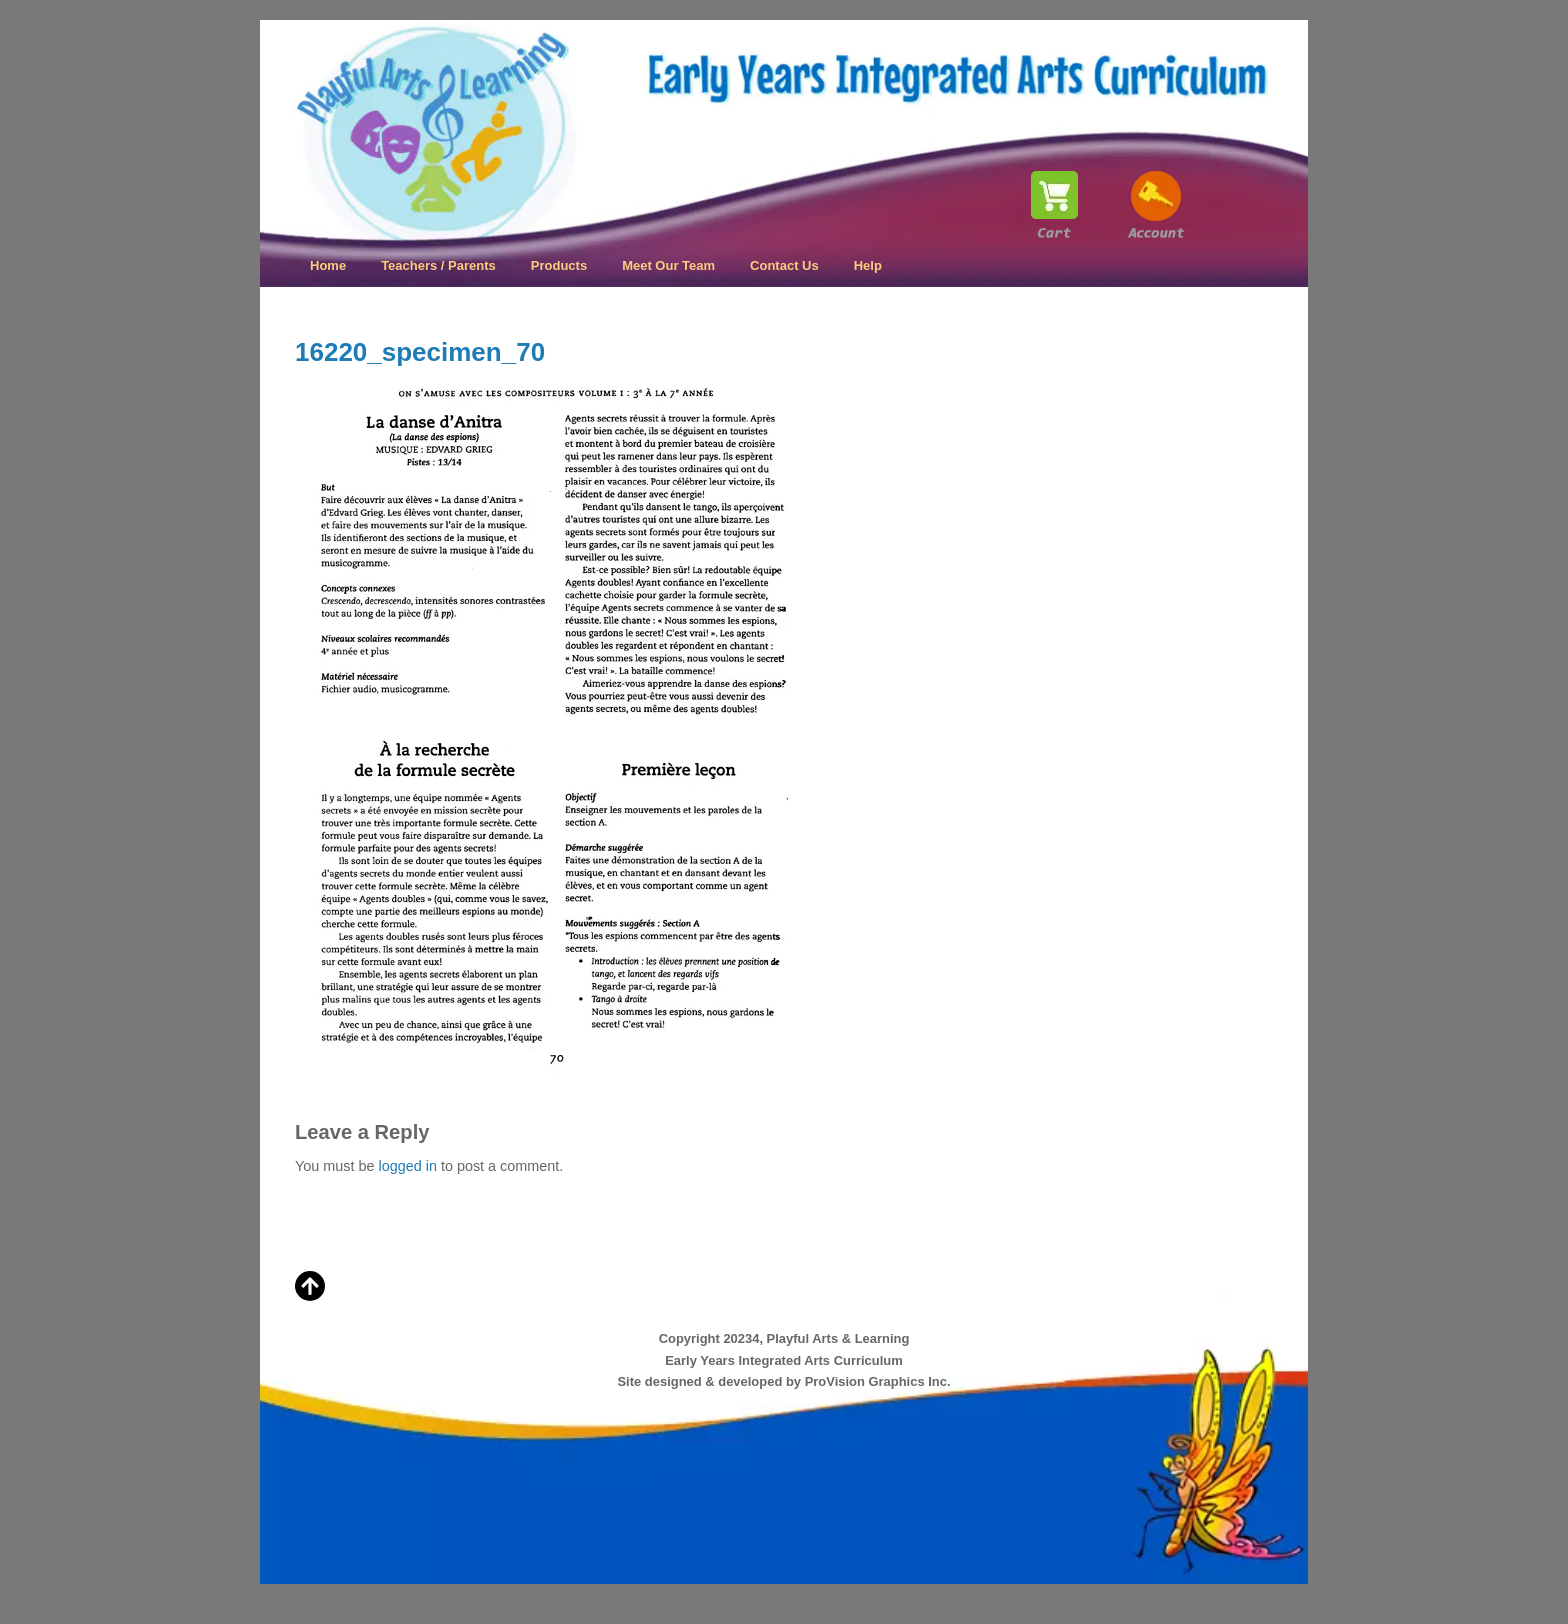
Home (328, 265)
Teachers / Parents (438, 265)
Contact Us (784, 265)
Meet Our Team (668, 265)
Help (868, 265)
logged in (407, 1166)
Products (559, 265)
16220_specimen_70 (420, 352)
